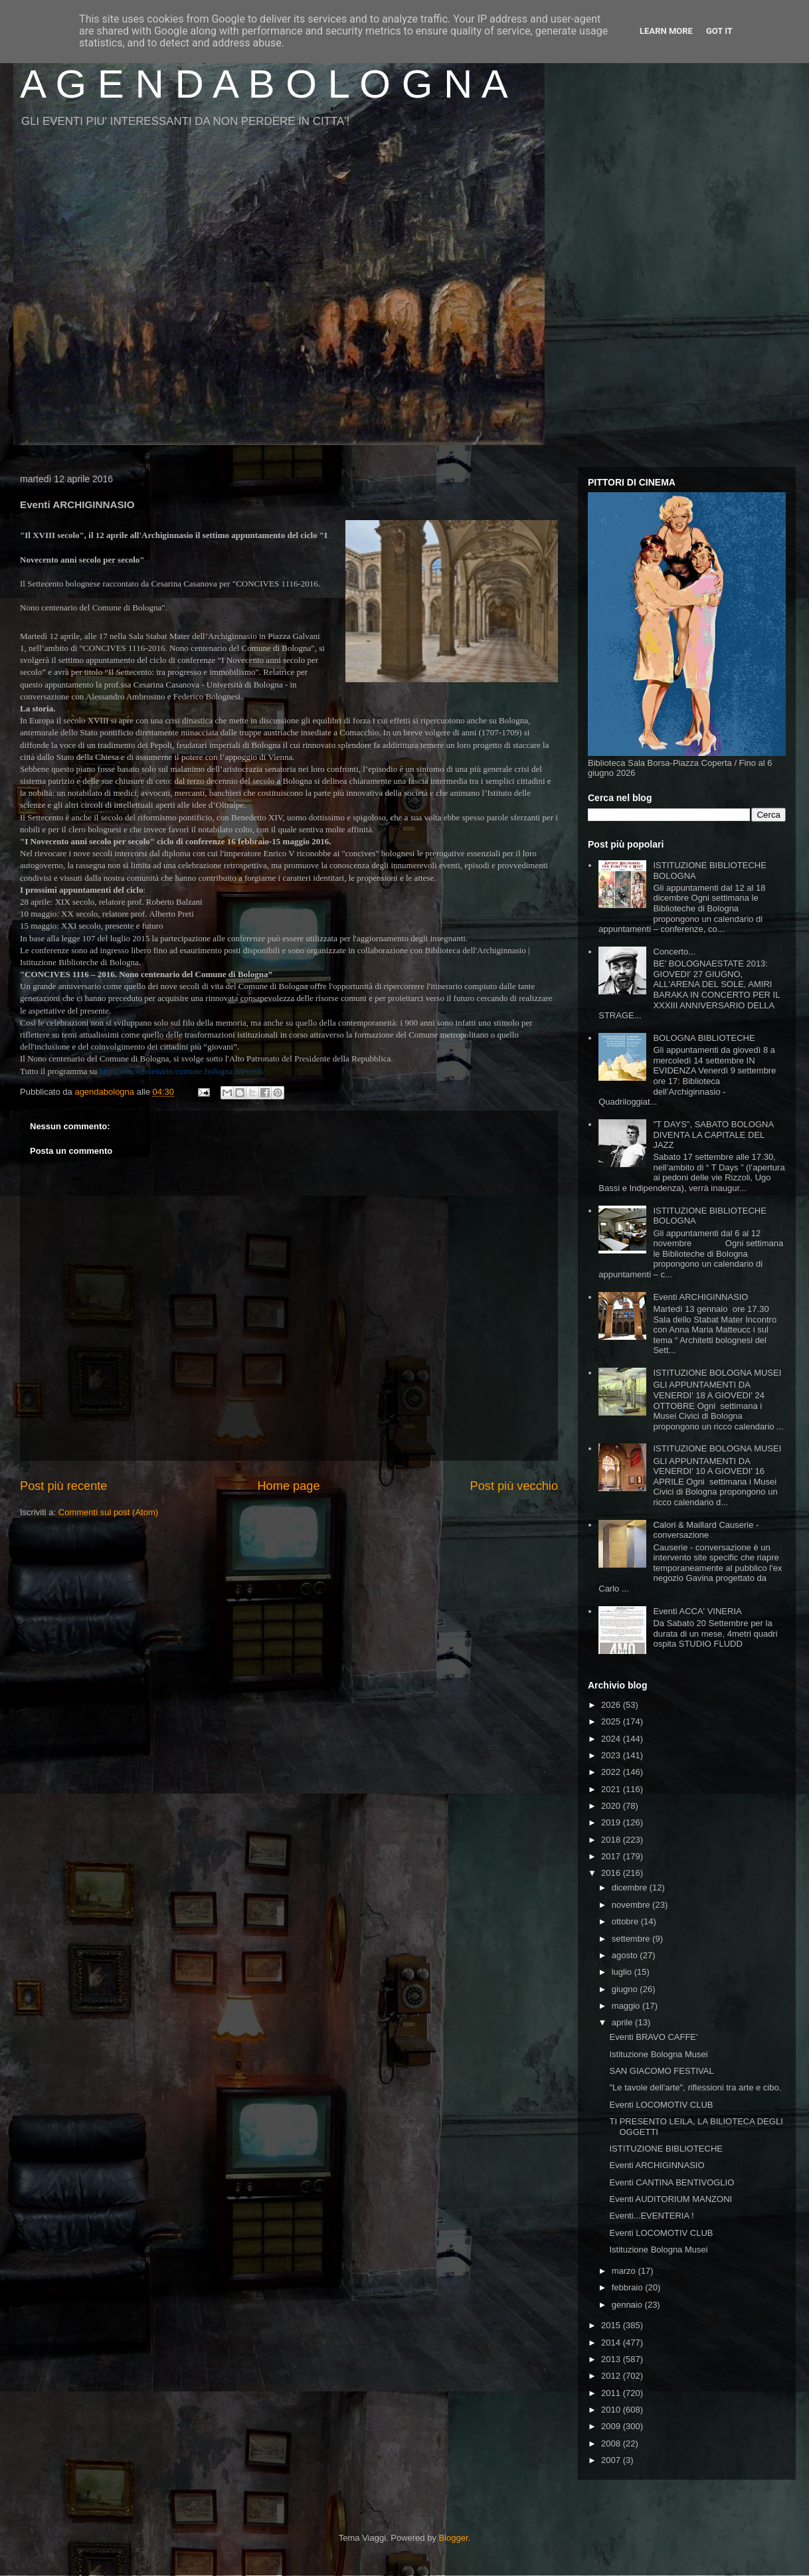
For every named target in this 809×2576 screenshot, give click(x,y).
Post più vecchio (514, 1486)
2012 (612, 2376)
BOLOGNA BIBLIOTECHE (704, 1038)
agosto (626, 1955)
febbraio (629, 2287)
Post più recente (63, 1486)
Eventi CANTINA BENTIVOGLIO (671, 2182)
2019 (612, 1822)
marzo (625, 2271)
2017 (612, 1856)
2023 (612, 1755)
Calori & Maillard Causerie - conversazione (706, 1530)
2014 (612, 2342)
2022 (612, 1772)
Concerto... (674, 952)
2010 (612, 2410)
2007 (612, 2460)
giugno (626, 1989)
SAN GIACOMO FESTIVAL (661, 2071)
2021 (612, 1789)
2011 (612, 2393)
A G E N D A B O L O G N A (264, 84)
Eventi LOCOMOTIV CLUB (661, 2105)
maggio (627, 2006)
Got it (719, 31)
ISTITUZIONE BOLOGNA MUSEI (717, 1373)
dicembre (631, 1887)
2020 (612, 1806)
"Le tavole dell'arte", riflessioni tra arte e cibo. (695, 2087)
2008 (612, 2443)
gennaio (628, 2305)
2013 (612, 2359)
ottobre (626, 1921)
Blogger (453, 2538)
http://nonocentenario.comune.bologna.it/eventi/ (182, 1071)
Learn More (666, 31)
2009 (612, 2426)
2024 (612, 1739)
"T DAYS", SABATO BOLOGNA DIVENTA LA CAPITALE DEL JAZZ (713, 1134)
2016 (612, 1873)
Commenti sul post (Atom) (108, 1512)
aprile (623, 2022)
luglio (623, 1972)
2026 (612, 1705)
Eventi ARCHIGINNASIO (700, 1297)
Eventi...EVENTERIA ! (651, 2216)
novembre (632, 1905)
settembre (632, 1939)
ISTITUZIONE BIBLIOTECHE (665, 2149)
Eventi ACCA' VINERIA (697, 1611)
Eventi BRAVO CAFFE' (653, 2037)
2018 (612, 1840)
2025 (612, 1721)
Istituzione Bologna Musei (658, 2054)
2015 (612, 2325)
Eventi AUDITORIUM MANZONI (670, 2199)
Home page (288, 1486)
